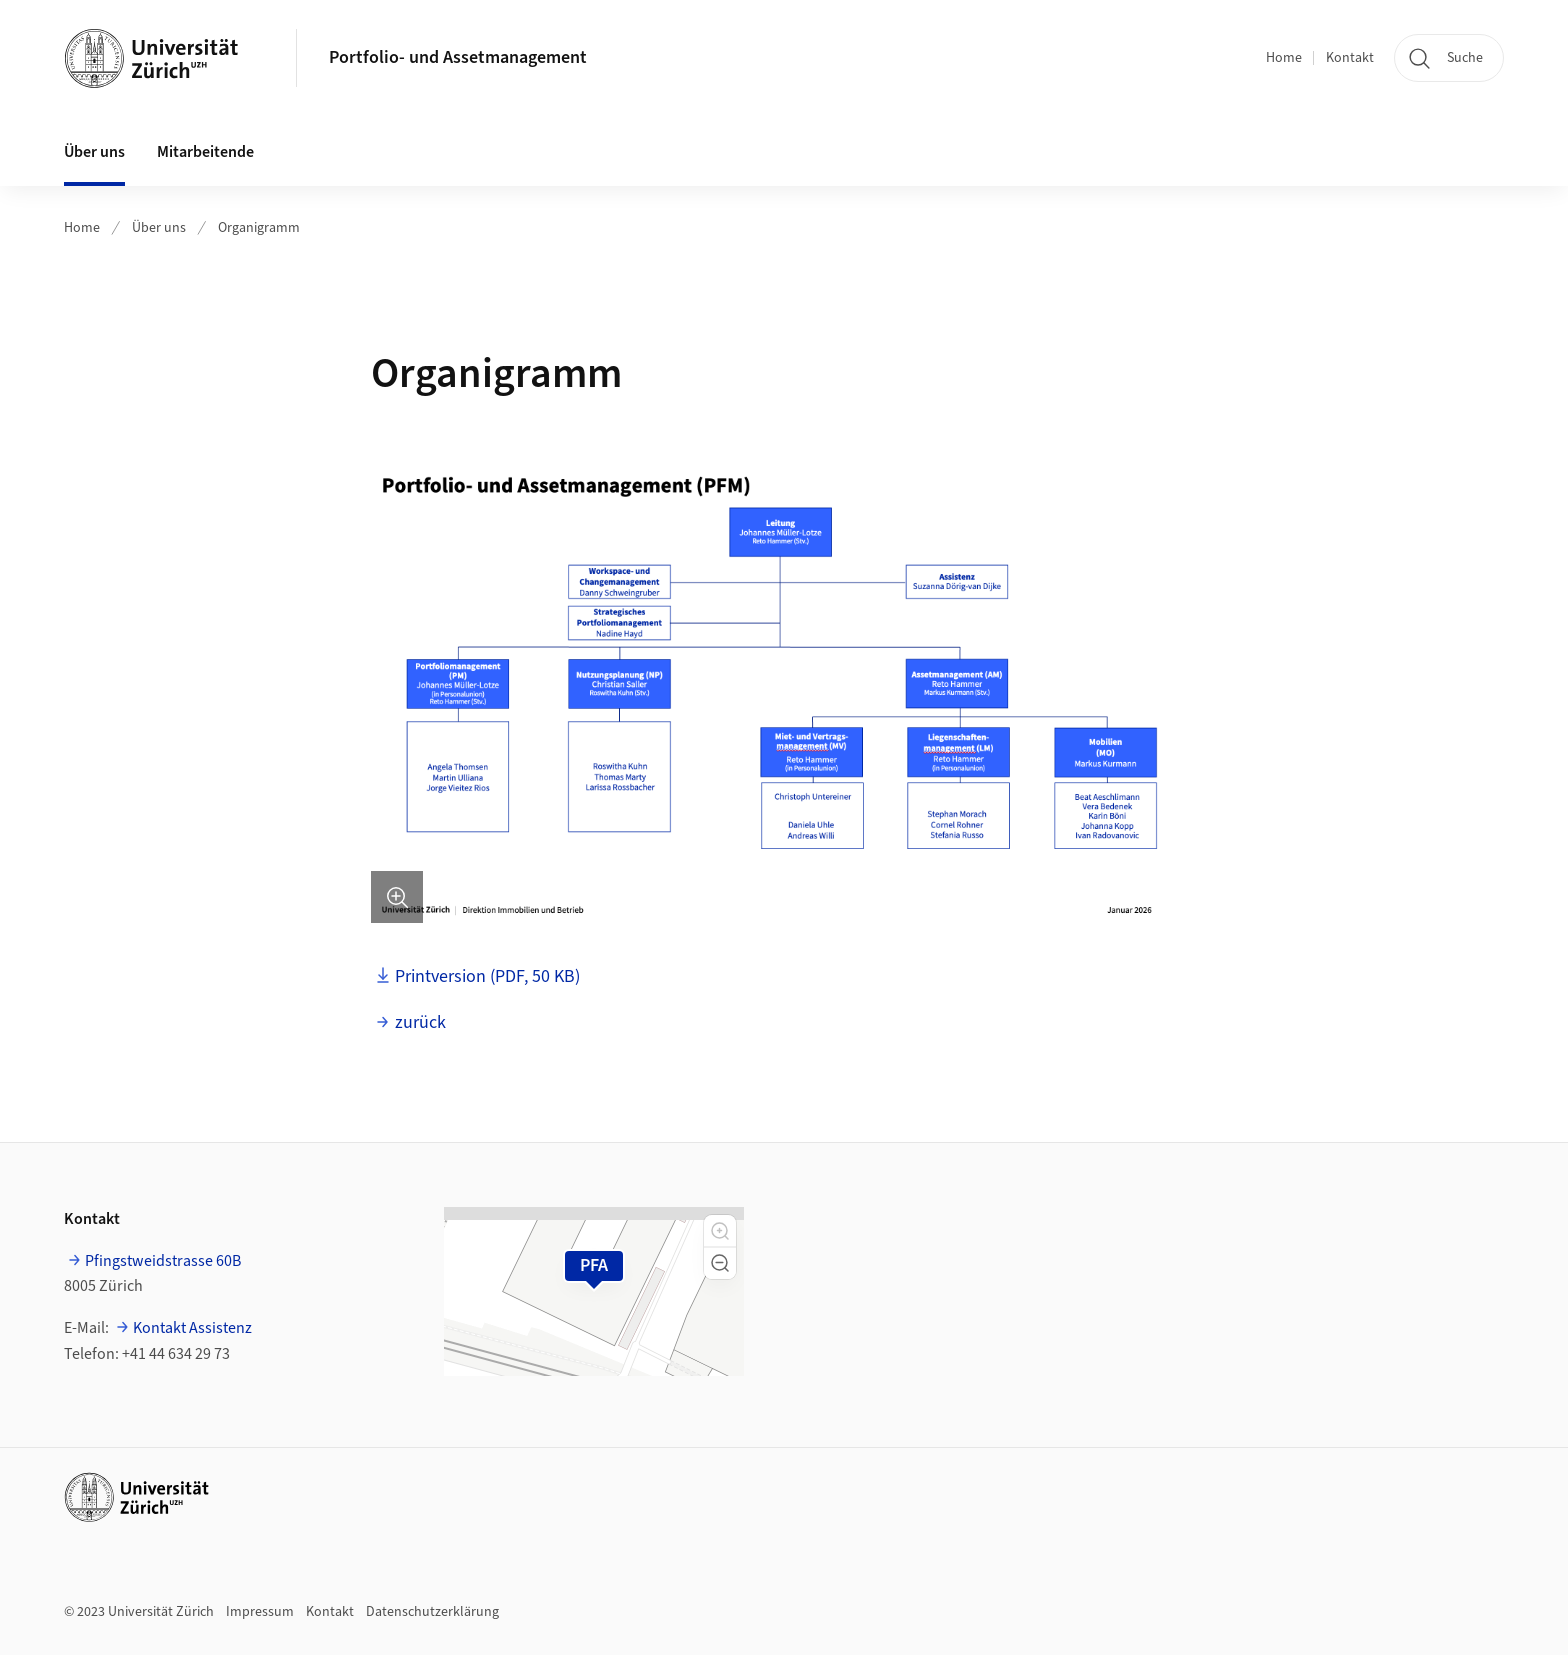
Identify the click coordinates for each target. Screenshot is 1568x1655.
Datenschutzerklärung (432, 1612)
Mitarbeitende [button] (205, 152)
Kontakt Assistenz (192, 1328)
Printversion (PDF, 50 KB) (487, 976)
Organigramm (259, 228)
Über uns (159, 228)
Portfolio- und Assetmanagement (458, 57)
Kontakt (1350, 58)
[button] (720, 1231)
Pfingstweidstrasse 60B (163, 1261)
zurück (420, 1022)
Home (1284, 58)
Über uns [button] (94, 152)
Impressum (260, 1612)
